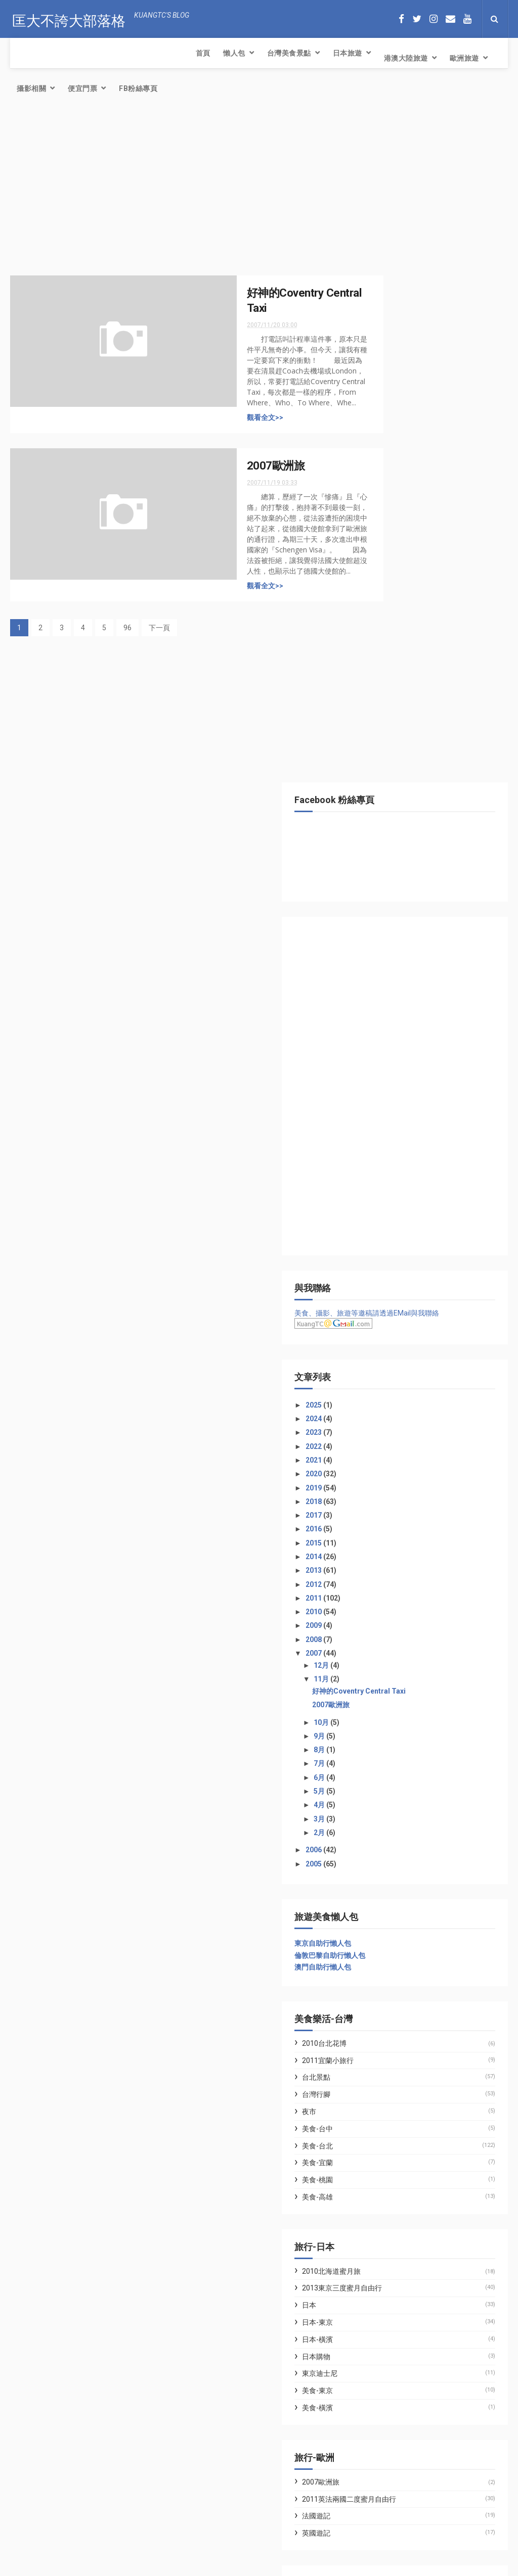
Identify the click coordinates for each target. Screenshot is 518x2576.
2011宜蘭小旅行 (404, 1381)
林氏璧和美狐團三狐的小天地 (417, 1942)
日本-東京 (394, 1644)
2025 (391, 726)
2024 (391, 740)
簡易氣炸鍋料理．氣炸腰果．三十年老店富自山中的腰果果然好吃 (112, 2466)
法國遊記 (393, 1837)
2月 (397, 1154)
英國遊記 (393, 1854)
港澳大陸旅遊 (227, 53)
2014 (391, 878)
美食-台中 (394, 1449)
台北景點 (393, 1398)
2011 (391, 919)
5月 (397, 1112)
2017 (391, 836)
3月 (397, 1140)
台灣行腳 (393, 1416)
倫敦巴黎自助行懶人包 (406, 1276)
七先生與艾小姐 (396, 1930)
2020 (391, 795)
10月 (399, 1043)
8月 (397, 1071)
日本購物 (393, 1677)
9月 (397, 1057)
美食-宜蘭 (394, 1484)
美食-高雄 (394, 1518)
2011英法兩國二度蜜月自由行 (426, 1820)
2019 (391, 809)
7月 (397, 1085)
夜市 (386, 1433)
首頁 (24, 53)
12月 (399, 986)
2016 (391, 850)
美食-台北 (394, 1467)
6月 (397, 1098)
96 (127, 599)
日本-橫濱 (394, 1661)
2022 (391, 767)
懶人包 (55, 53)
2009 (391, 947)
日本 (386, 1626)
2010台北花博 (401, 1364)
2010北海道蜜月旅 (408, 1592)
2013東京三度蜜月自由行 (419, 1609)
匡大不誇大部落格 (66, 18)
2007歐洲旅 (236, 437)
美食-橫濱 (394, 1729)
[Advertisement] (179, 164)
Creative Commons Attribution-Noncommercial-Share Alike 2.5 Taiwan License (241, 2569)
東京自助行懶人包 (399, 1264)
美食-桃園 (394, 1501)
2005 (391, 1185)
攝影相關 (336, 53)
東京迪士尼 (396, 1695)
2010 (391, 933)
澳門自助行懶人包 (399, 1288)
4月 (397, 1126)
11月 (399, 1000)
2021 (391, 781)
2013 (391, 891)
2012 (391, 905)
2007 (391, 974)
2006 (391, 1171)
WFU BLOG (389, 1954)
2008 (391, 960)
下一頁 (159, 599)
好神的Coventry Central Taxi (436, 1012)
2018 (391, 822)
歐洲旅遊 (285, 53)
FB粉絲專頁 (443, 58)
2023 (391, 754)
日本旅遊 (168, 53)
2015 (391, 864)
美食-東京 (394, 1712)
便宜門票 (387, 58)
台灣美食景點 (110, 53)
